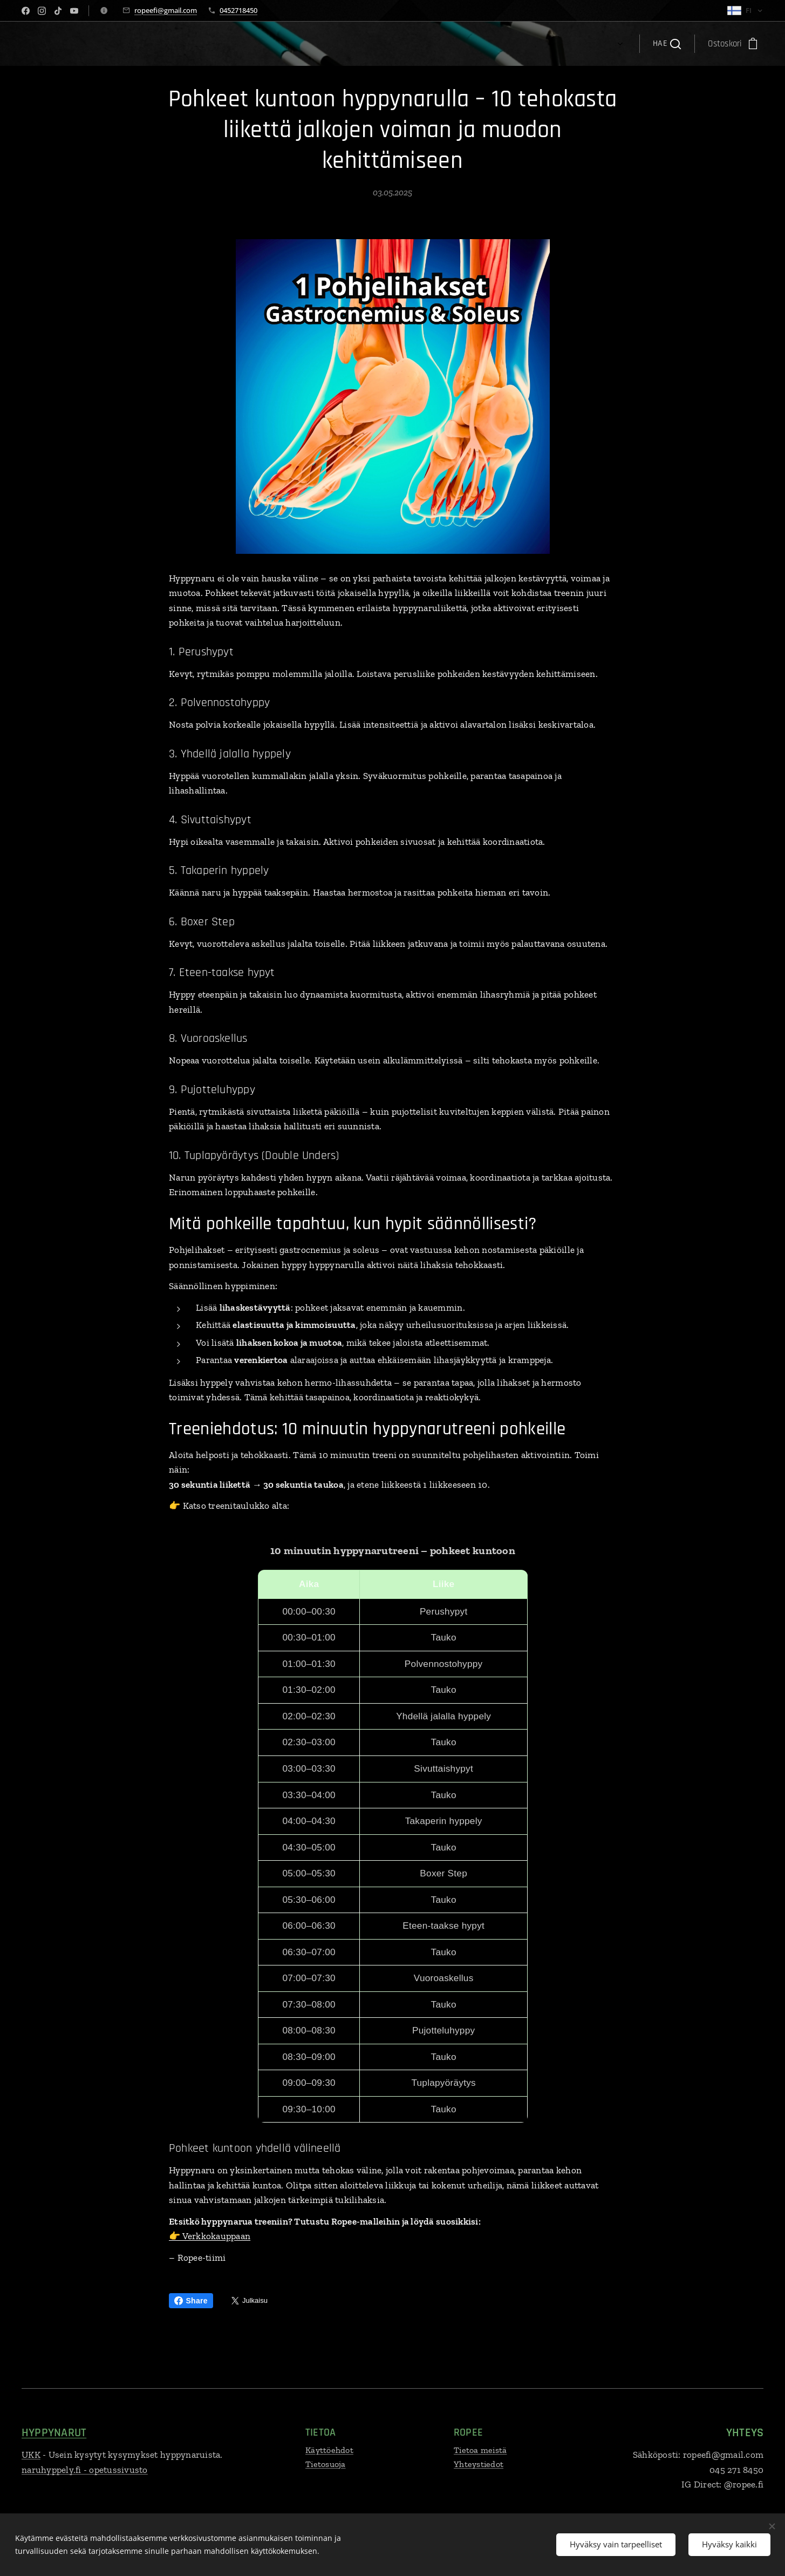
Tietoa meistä (480, 2450)
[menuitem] (194, 43)
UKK (31, 2454)
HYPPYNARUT (54, 2433)
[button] (666, 43)
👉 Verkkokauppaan (209, 2236)
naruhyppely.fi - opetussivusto (85, 2469)
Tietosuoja (325, 2464)
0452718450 (238, 10)
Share (191, 2300)
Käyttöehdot (329, 2450)
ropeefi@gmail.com (165, 10)
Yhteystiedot (478, 2464)
